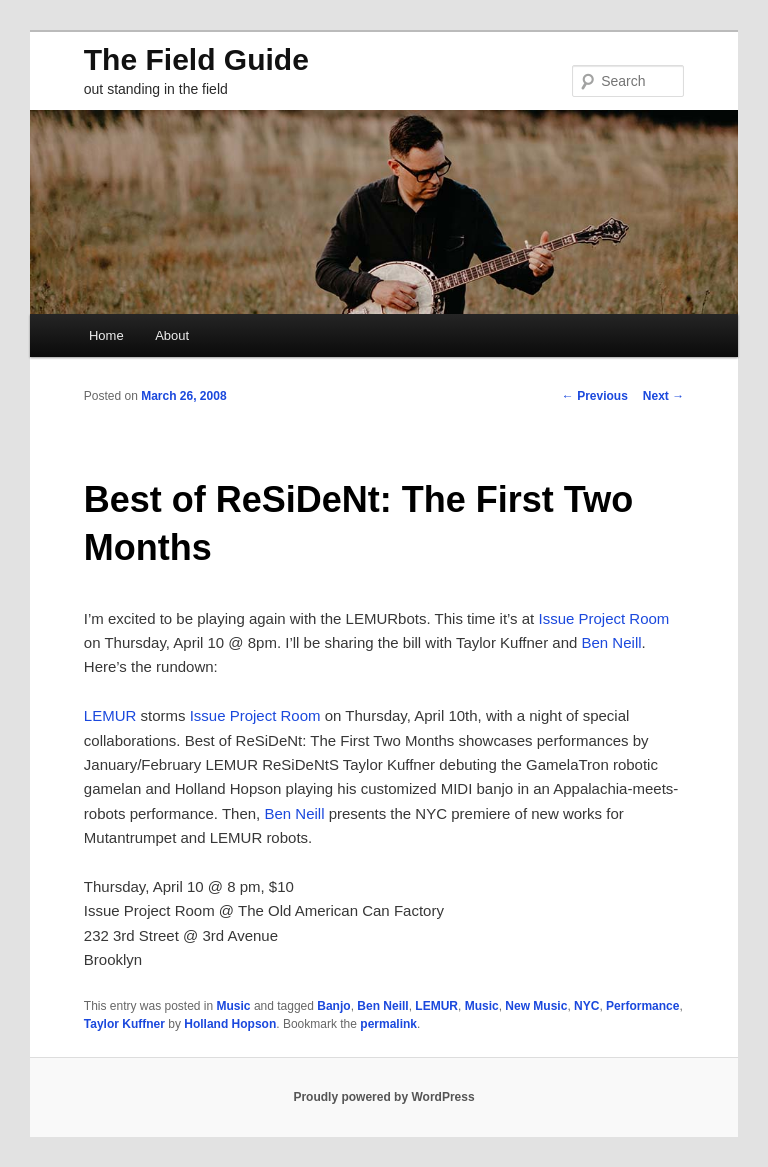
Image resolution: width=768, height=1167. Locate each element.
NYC (586, 1006)
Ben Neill (612, 642)
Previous (595, 396)
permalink (388, 1024)
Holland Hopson (230, 1024)
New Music (536, 1006)
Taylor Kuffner (124, 1024)
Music (234, 1006)
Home (106, 335)
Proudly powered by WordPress (383, 1097)
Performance (642, 1006)
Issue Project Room (603, 618)
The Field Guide (196, 59)
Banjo (333, 1006)
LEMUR (110, 715)
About (172, 335)
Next (663, 396)
